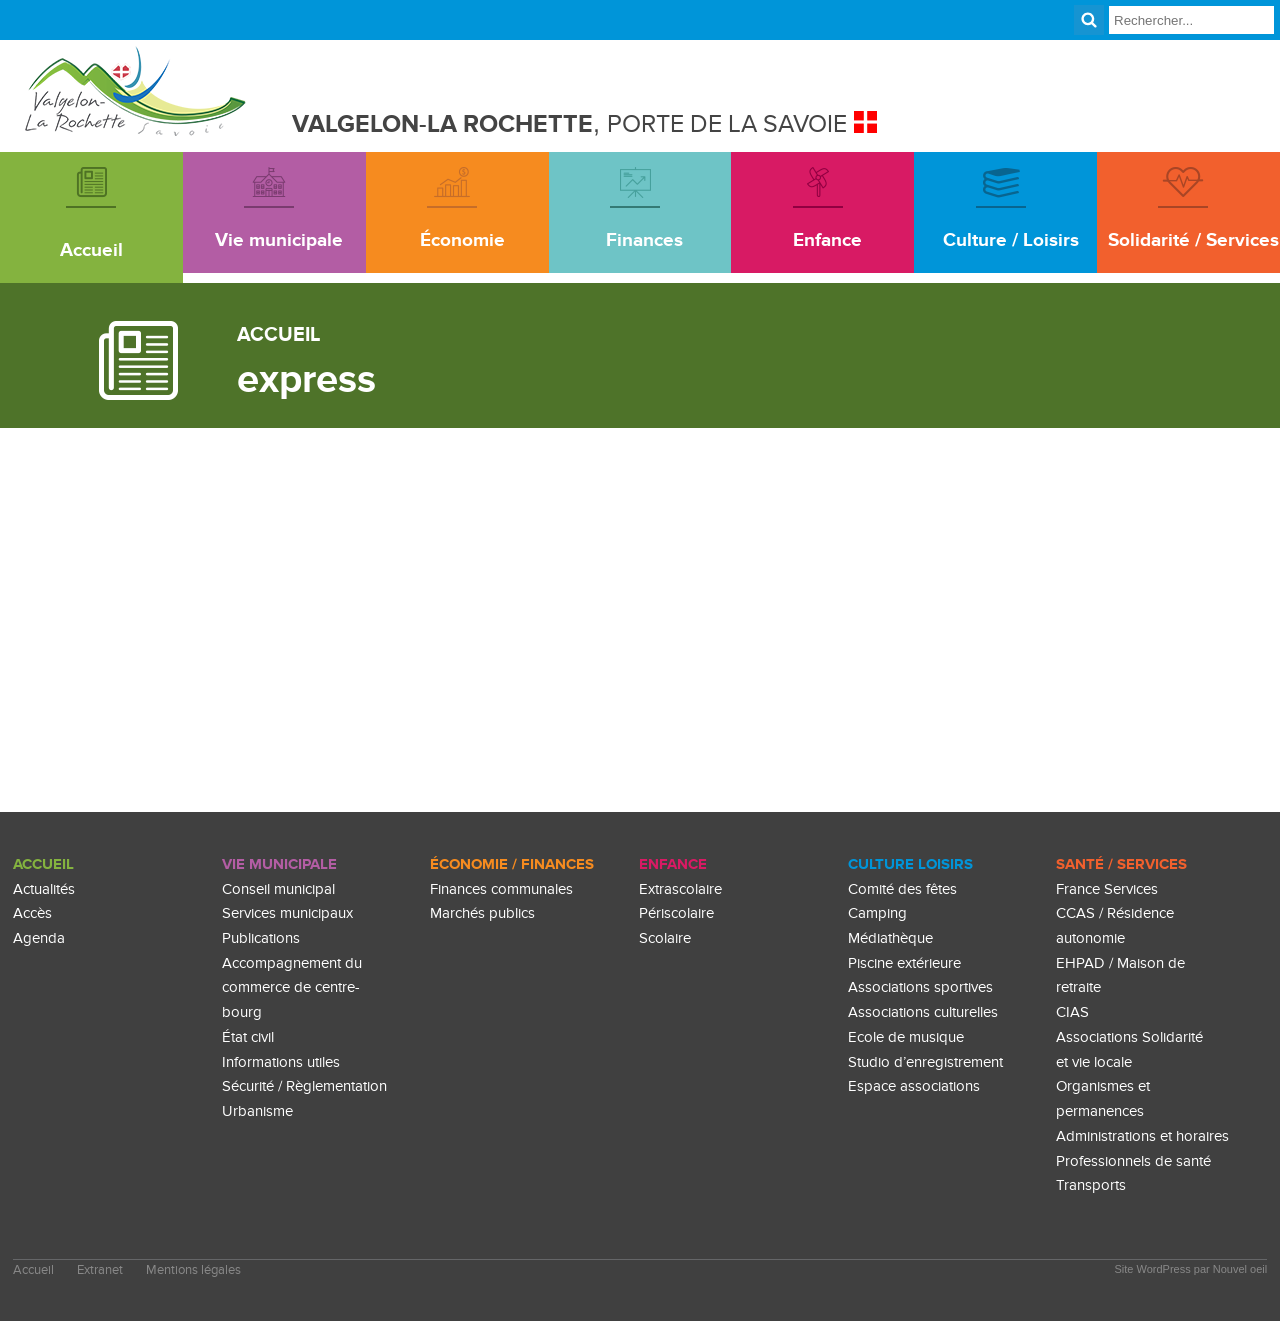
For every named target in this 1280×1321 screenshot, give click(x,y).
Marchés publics (482, 913)
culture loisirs (910, 864)
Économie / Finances (512, 864)
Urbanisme (257, 1111)
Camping (877, 913)
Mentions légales (193, 1270)
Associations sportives (920, 987)
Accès (32, 913)
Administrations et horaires (1142, 1136)
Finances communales (501, 889)
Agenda (39, 938)
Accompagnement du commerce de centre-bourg (292, 988)
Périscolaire (676, 913)
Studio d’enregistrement (925, 1062)
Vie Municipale (279, 864)
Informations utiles (281, 1062)
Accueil (43, 864)
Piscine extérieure (904, 963)
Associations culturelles (923, 1012)
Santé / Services (1121, 864)
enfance (673, 864)
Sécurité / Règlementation (304, 1086)
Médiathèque (890, 938)
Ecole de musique (906, 1037)
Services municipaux (287, 913)
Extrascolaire (680, 889)
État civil (248, 1037)
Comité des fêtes (902, 889)
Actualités (44, 889)
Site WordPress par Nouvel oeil (1191, 1269)
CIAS (1072, 1012)
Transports (1091, 1185)
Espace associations (914, 1086)
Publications (261, 938)
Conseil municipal (278, 889)
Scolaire (665, 938)
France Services (1107, 889)
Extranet (100, 1270)
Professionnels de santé (1133, 1161)
